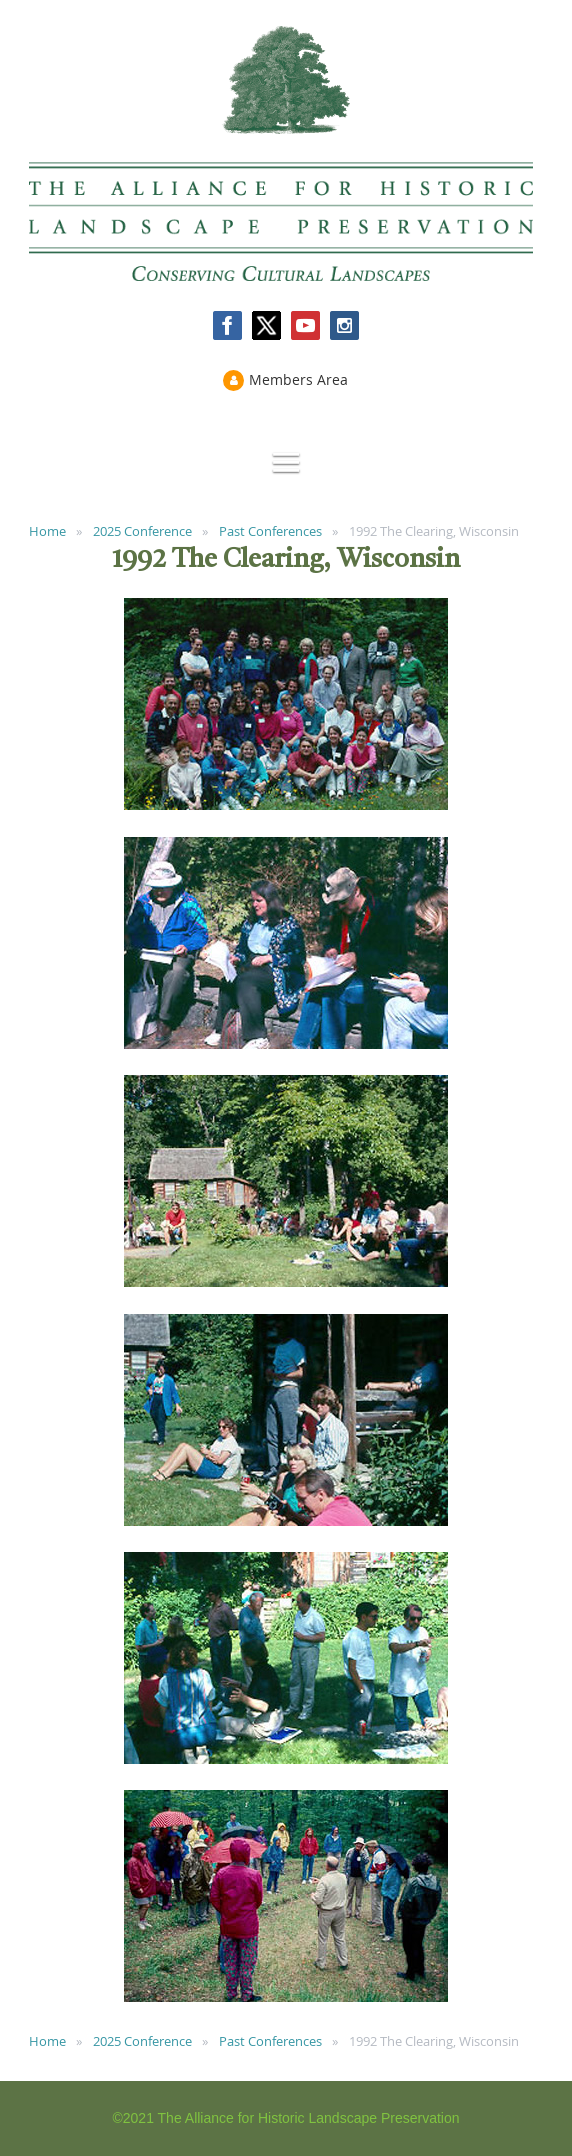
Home (47, 531)
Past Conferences (270, 531)
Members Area (298, 379)
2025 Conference (142, 531)
